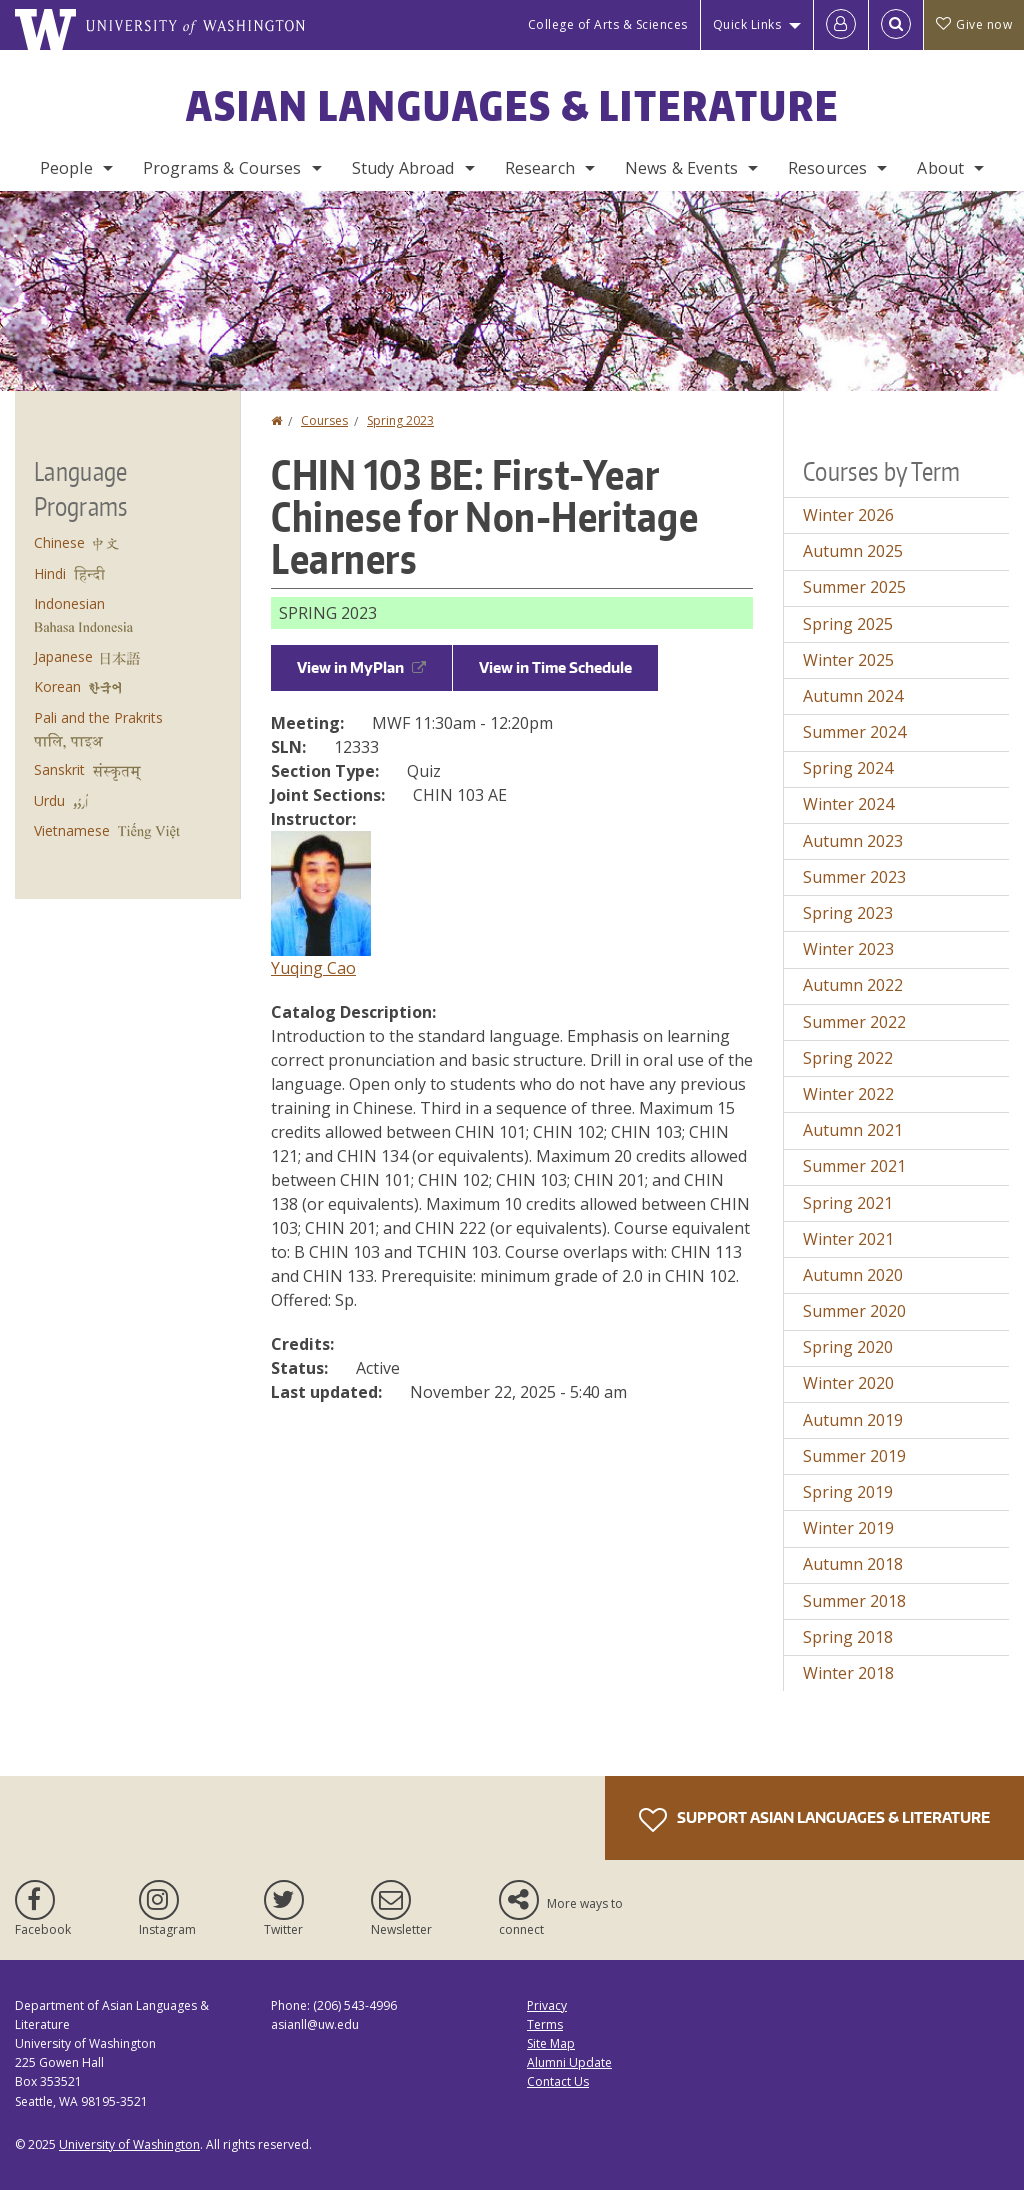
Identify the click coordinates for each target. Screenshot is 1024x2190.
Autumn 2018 (853, 1564)
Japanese (63, 656)
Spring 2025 (848, 624)
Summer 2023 (854, 877)
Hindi (50, 573)
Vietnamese (72, 830)
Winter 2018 (848, 1673)
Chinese (59, 542)
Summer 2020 (854, 1311)
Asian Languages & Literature (512, 106)
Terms (545, 2024)
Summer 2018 (854, 1601)
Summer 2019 (854, 1456)
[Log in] (841, 25)
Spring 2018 (848, 1637)
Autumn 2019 (853, 1420)
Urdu (49, 800)
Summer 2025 (854, 587)
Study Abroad (403, 168)
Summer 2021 (854, 1166)
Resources (827, 168)
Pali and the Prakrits (98, 717)
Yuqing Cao (313, 968)
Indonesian (69, 603)
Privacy (547, 2005)
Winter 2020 (848, 1383)
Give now (974, 24)
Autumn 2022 (853, 985)
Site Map (551, 2043)
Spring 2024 (848, 768)
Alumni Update (569, 2062)
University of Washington (129, 2144)
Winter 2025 (848, 660)
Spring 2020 (848, 1347)
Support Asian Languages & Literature (814, 1820)
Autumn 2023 (853, 841)
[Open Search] (896, 25)
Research (540, 168)
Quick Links (747, 24)
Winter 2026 (848, 515)
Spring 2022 (848, 1058)
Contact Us (558, 2081)
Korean (57, 686)
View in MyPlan (361, 667)
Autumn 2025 (853, 551)
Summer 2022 (854, 1022)
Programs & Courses (222, 168)
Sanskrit (59, 769)
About (940, 168)
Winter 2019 (848, 1528)
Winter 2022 (848, 1094)
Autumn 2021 (853, 1130)
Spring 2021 (848, 1203)
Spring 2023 (400, 420)
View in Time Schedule (555, 667)
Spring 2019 (848, 1492)
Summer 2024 (854, 732)
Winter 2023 (848, 949)
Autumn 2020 (853, 1275)
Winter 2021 (848, 1239)
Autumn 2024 (853, 696)
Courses (324, 420)
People (66, 168)
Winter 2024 (848, 804)
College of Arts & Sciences (608, 24)
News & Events (681, 168)
